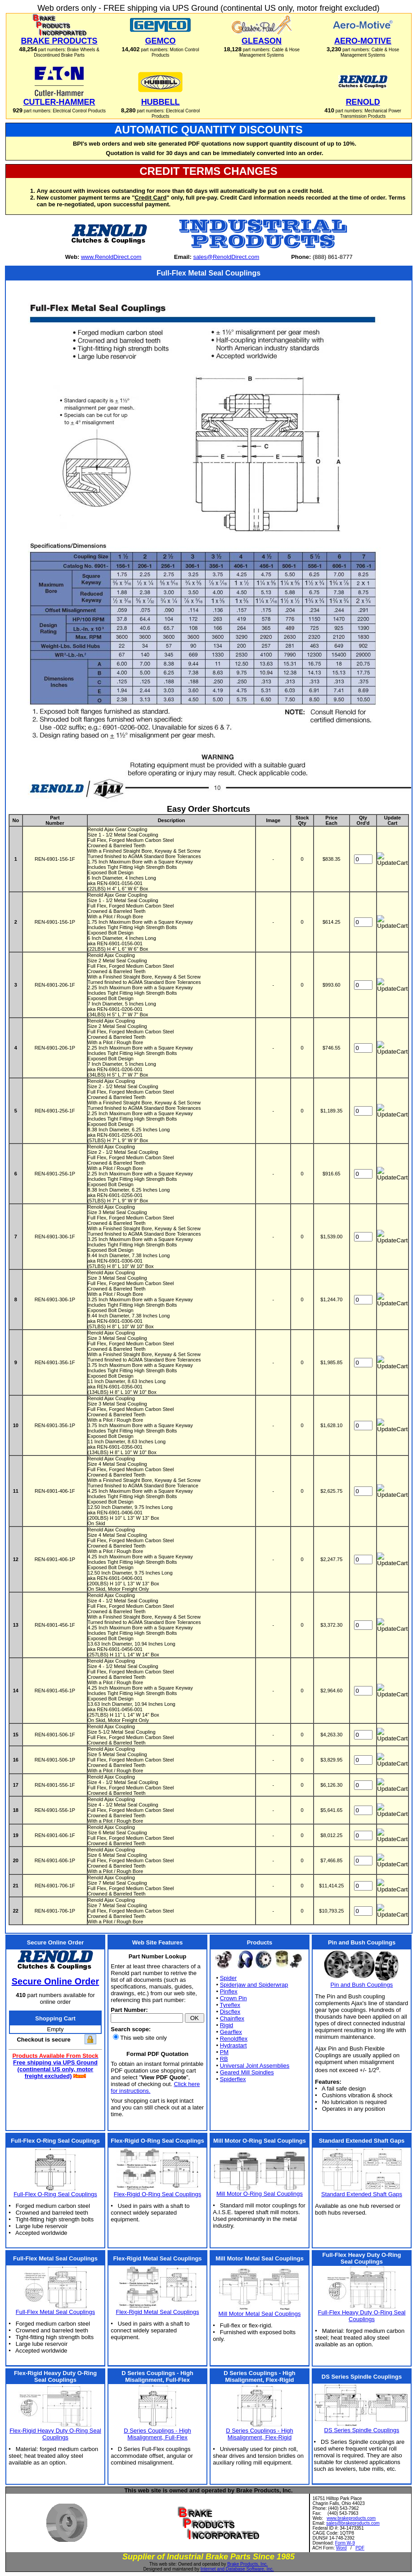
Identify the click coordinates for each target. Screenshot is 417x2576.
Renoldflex (233, 2038)
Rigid (226, 2025)
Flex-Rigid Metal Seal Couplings (157, 2312)
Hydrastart (233, 2045)
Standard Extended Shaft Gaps (361, 2194)
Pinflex (229, 1991)
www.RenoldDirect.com (111, 257)
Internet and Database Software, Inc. (237, 2569)
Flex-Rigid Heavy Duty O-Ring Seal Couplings (55, 2434)
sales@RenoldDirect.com (226, 257)
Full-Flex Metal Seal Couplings (55, 2312)
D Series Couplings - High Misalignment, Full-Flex (157, 2434)
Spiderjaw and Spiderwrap (254, 1984)
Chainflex (232, 2018)
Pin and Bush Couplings (362, 1984)
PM (224, 2052)
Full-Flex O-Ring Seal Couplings (55, 2194)
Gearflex (231, 2032)
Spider (228, 1978)
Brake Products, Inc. (247, 2564)
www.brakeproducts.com (351, 2518)
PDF (359, 2547)
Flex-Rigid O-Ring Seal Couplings (157, 2194)
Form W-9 (345, 2542)
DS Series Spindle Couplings (361, 2430)
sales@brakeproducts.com (353, 2523)
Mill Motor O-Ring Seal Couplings (259, 2193)
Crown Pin (233, 1998)
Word (341, 2547)
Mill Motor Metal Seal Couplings (260, 2313)
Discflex (230, 2011)
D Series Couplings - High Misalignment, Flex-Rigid (259, 2434)
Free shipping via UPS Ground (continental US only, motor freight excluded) (55, 2069)
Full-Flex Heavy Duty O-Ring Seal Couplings (361, 2315)
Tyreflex (230, 2005)
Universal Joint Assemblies (255, 2065)
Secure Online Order (55, 1981)
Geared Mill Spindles (247, 2072)
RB (224, 2058)
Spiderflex (233, 2079)
